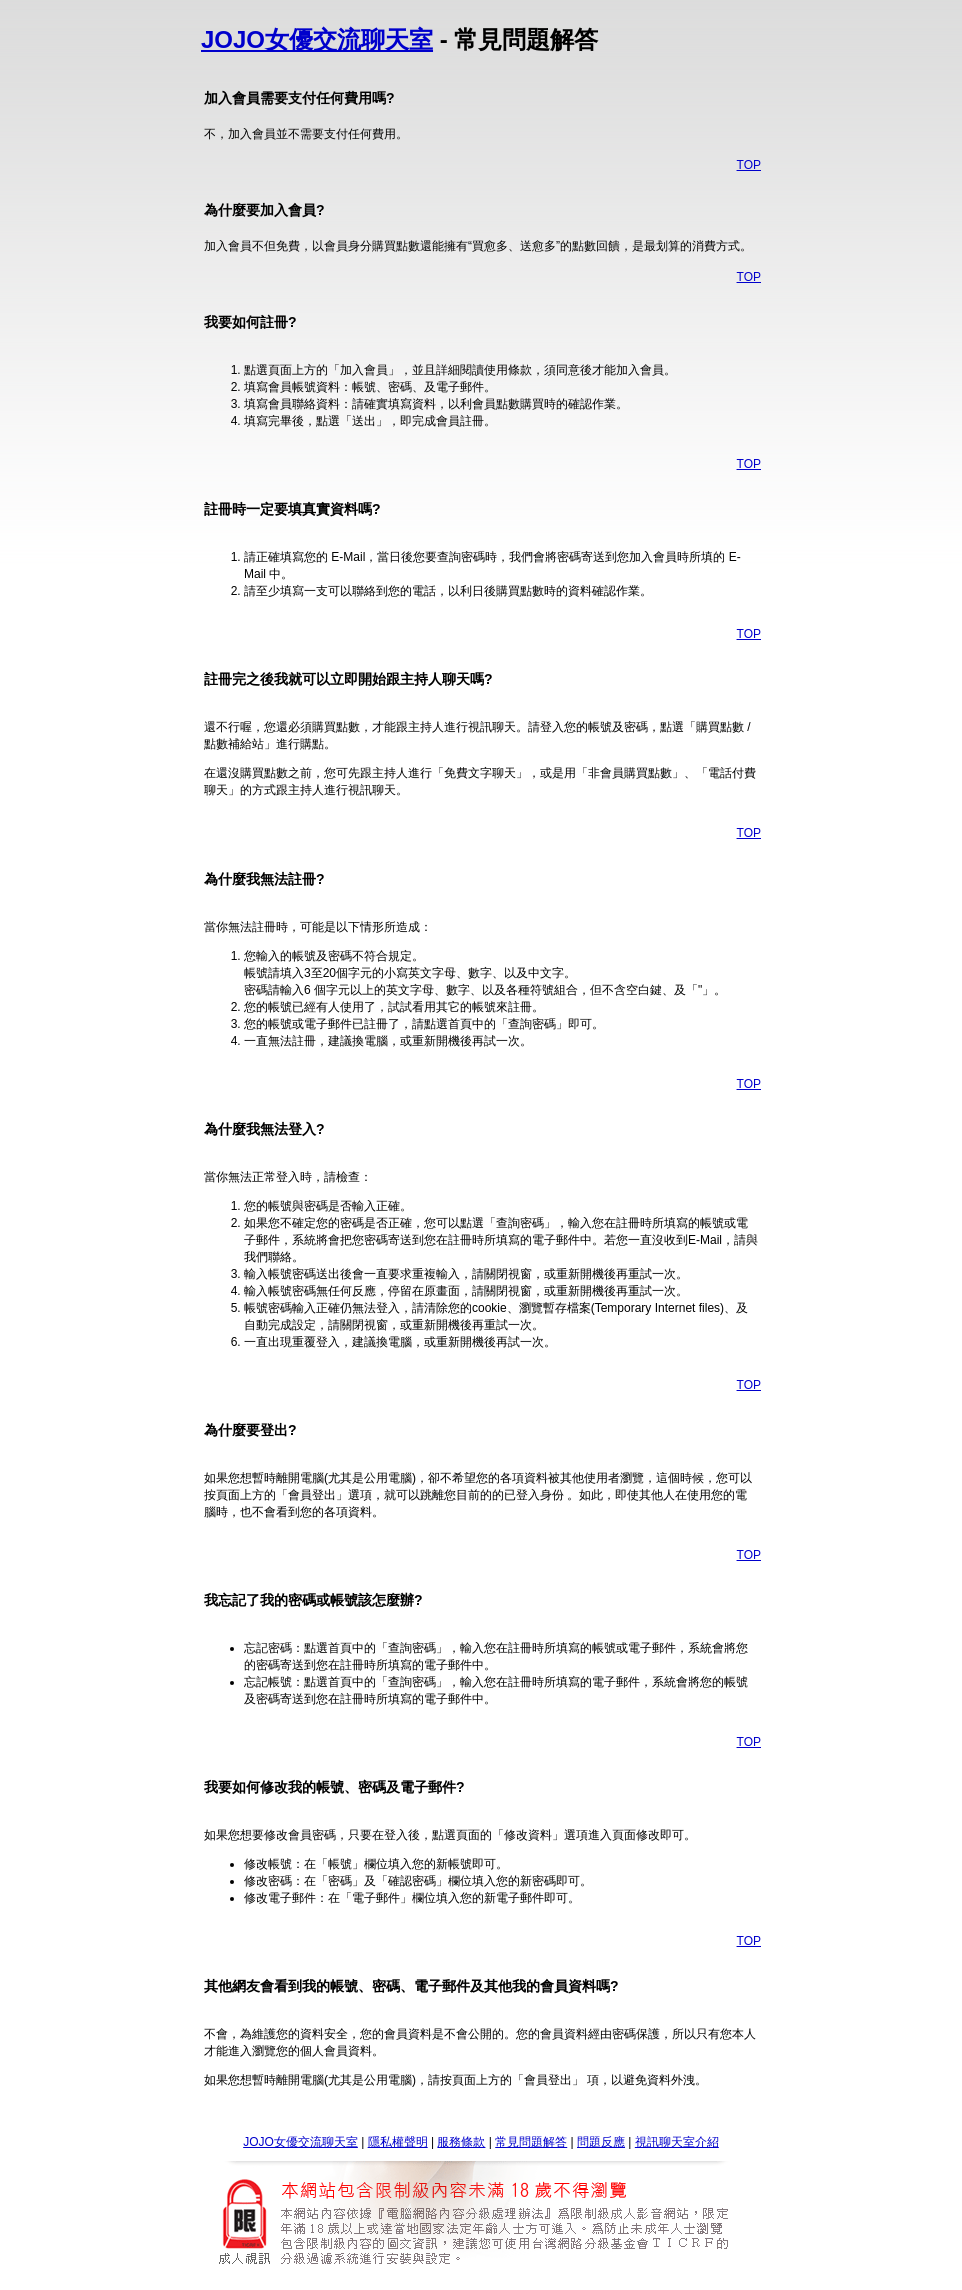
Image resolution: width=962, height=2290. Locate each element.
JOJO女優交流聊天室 (317, 39)
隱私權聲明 (398, 2142)
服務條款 (461, 2142)
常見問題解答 (531, 2142)
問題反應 (601, 2142)
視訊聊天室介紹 (677, 2142)
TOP (749, 165)
